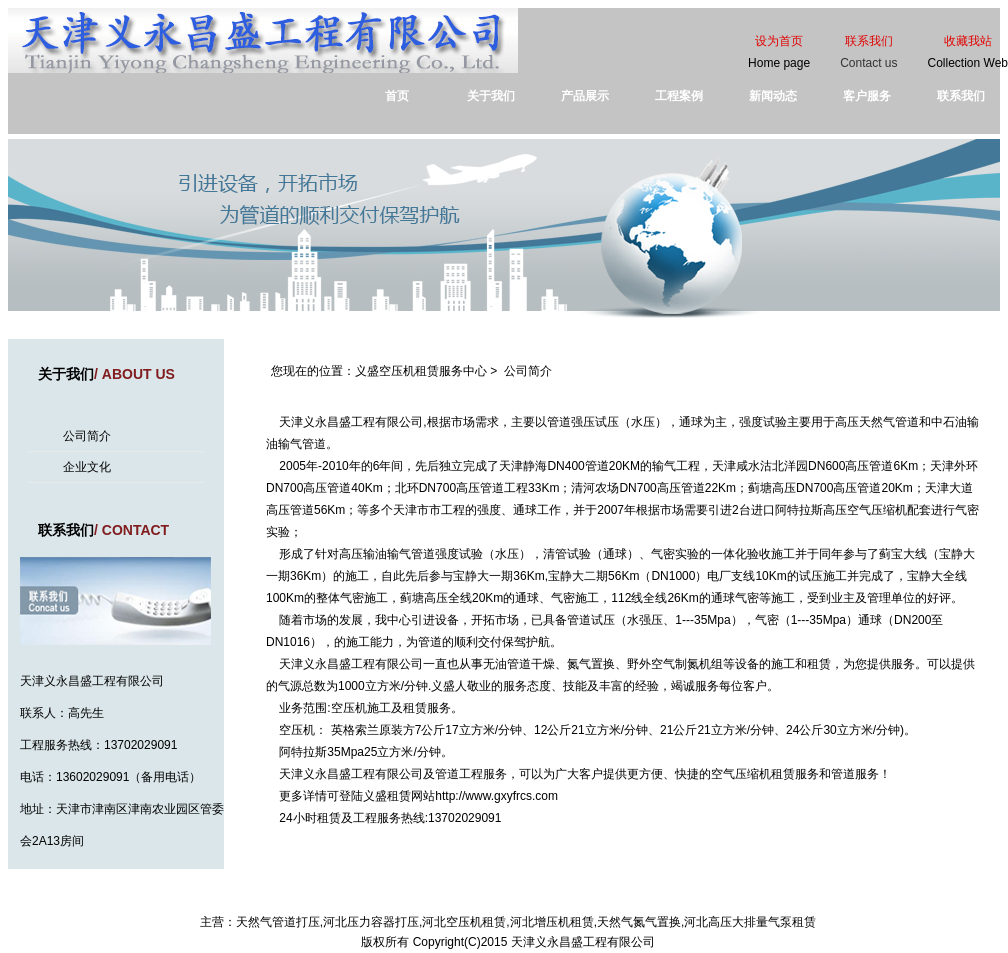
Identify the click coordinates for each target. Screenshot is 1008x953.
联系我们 (961, 96)
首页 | (273, 900)
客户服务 (867, 96)
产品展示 (585, 96)
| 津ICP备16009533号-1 (693, 900)
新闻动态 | (375, 900)
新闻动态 (773, 96)
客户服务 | (548, 900)
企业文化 (87, 467)
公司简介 (87, 436)
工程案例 (679, 96)
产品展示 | (433, 900)
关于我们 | (317, 900)
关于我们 (491, 96)
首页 (397, 96)
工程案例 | (491, 900)
